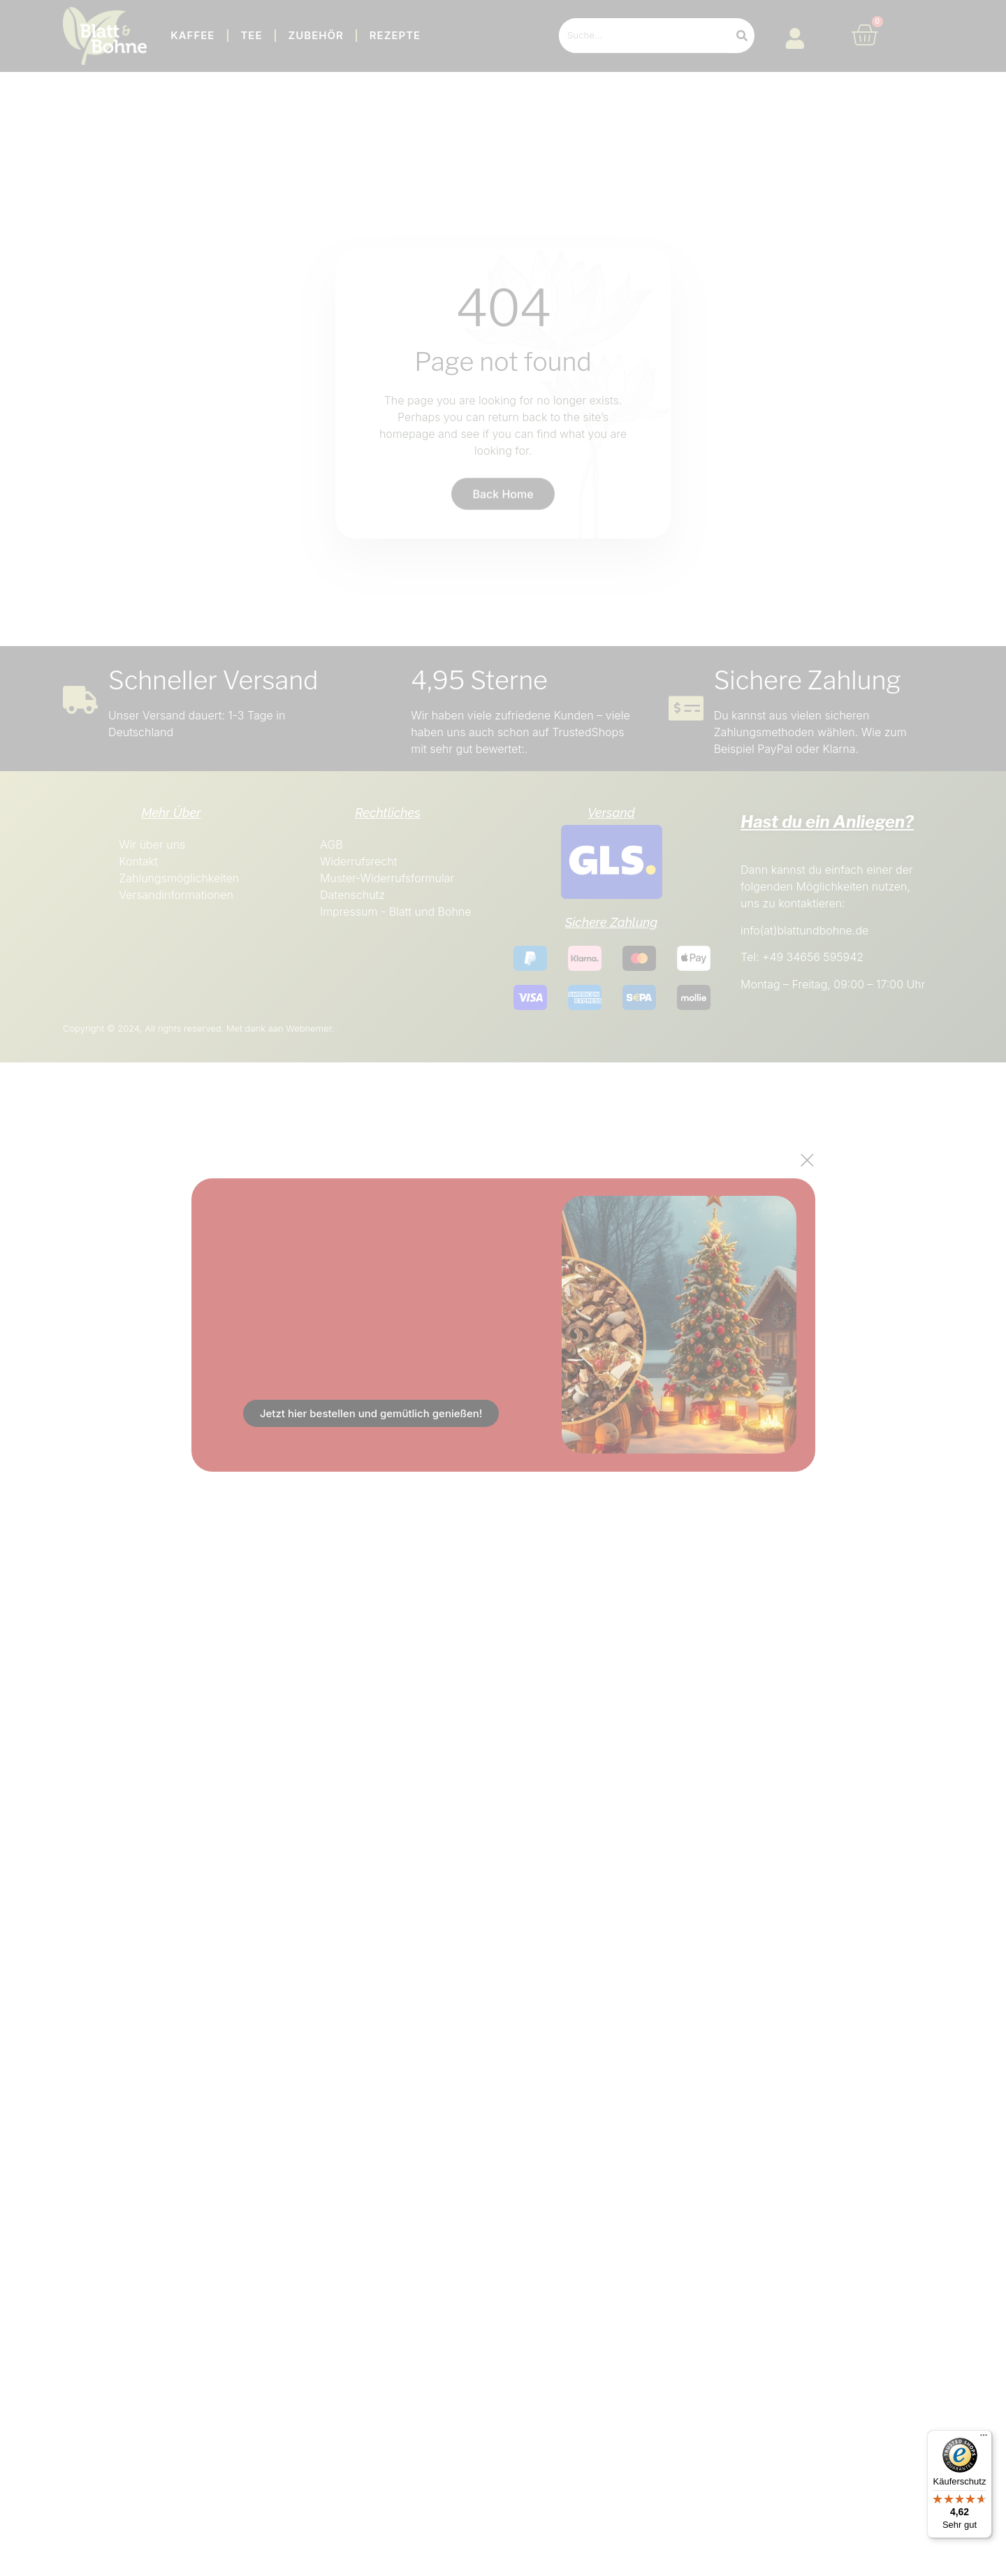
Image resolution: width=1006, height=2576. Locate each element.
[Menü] (983, 2438)
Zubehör (316, 35)
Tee (251, 35)
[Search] (741, 36)
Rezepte (395, 35)
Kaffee (192, 35)
